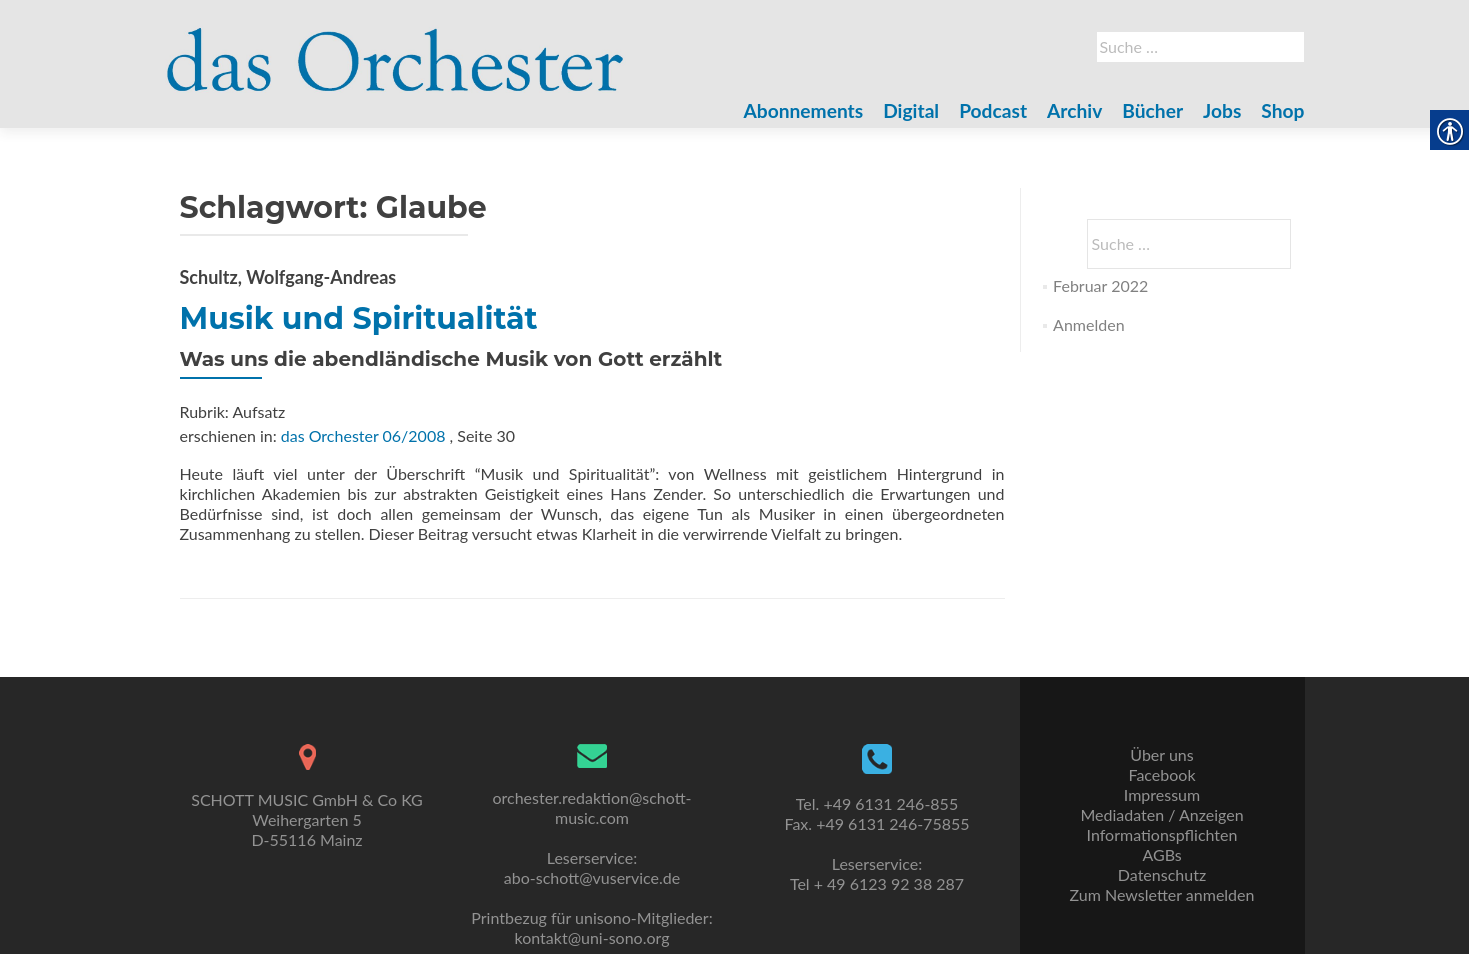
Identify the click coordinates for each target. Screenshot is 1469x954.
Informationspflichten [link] (1162, 834)
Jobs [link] (1222, 110)
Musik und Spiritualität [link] (359, 318)
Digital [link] (911, 110)
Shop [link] (1282, 110)
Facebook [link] (1161, 774)
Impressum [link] (1162, 794)
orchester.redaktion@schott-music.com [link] (591, 807)
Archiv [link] (1074, 110)
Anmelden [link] (1088, 324)
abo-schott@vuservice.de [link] (592, 877)
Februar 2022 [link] (1100, 285)
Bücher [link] (1152, 110)
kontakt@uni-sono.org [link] (592, 937)
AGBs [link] (1161, 854)
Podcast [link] (993, 110)
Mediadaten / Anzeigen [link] (1161, 814)
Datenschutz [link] (1162, 874)
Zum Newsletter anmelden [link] (1162, 894)
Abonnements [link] (804, 110)
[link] (396, 48)
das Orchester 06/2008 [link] (363, 435)
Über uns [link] (1161, 754)
